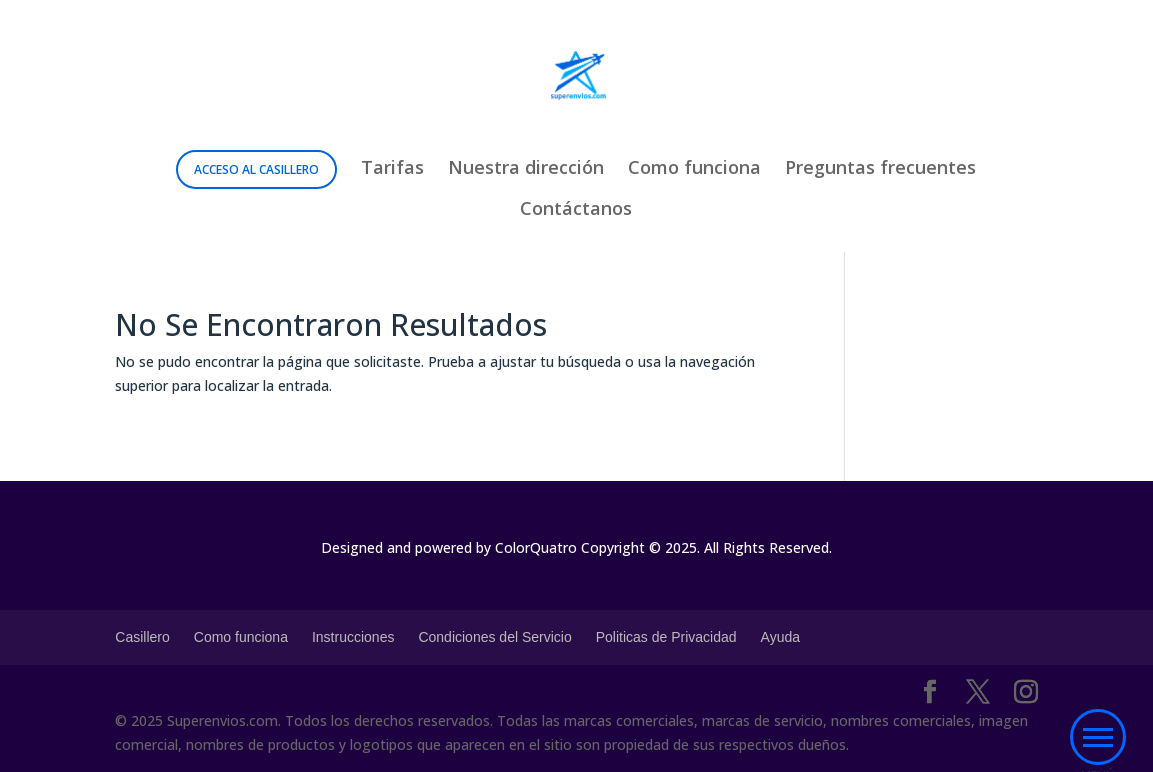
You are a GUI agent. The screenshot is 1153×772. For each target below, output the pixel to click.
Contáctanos (576, 210)
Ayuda (780, 637)
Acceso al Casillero (256, 169)
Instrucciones (353, 637)
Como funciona (694, 169)
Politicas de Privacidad (666, 637)
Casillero (142, 637)
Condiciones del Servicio (494, 637)
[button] (1098, 738)
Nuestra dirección (526, 169)
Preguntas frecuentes (880, 169)
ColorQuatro (536, 547)
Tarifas (392, 169)
